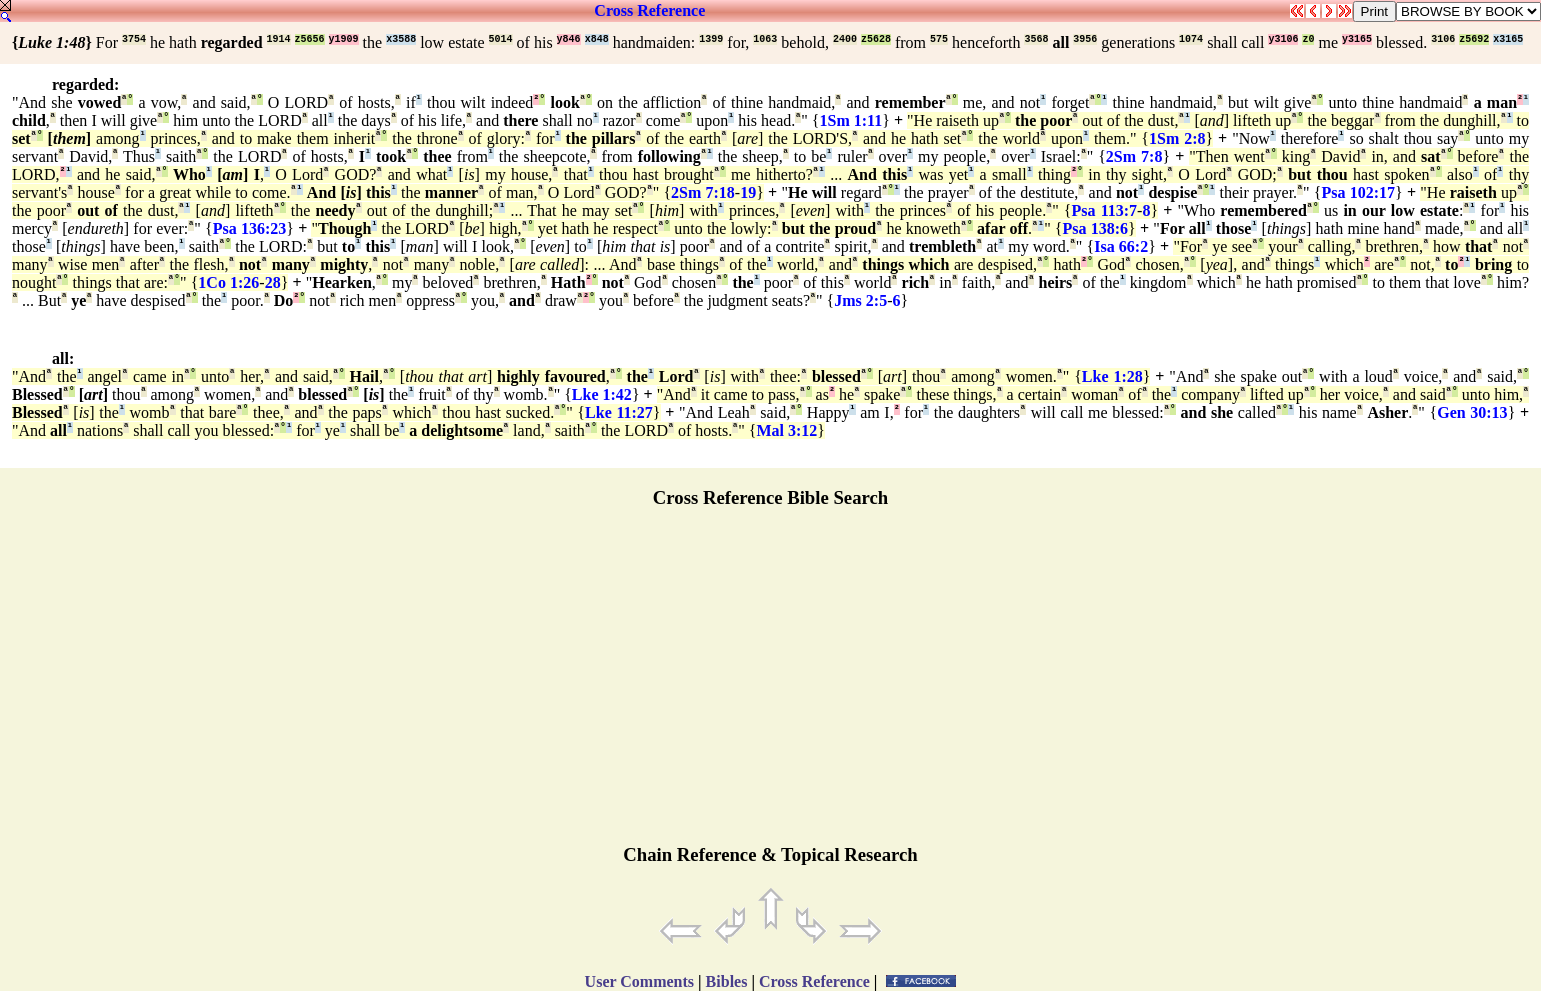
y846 (569, 39)
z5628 (876, 39)
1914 (279, 39)
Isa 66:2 (1121, 246)
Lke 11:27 (619, 412)
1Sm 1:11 (851, 120)
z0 (1308, 39)
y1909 (344, 39)
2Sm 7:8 (1134, 156)
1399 (711, 39)
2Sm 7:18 (703, 192)
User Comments (639, 981)
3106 (1443, 39)
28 (273, 282)
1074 (1191, 39)
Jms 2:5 (860, 300)
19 (748, 192)
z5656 (310, 39)
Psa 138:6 (1096, 228)
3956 (1085, 39)
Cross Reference (649, 10)
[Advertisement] (771, 685)
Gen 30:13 (1472, 412)
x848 (597, 39)
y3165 (1357, 39)
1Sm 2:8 (1177, 138)
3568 (1036, 39)
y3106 (1283, 39)
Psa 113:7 (1105, 210)
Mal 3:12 (786, 430)
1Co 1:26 (228, 282)
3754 (134, 39)
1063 (765, 39)
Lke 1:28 (1112, 376)
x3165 (1508, 39)
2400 (845, 39)
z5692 (1474, 39)
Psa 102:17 (1359, 192)
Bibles (727, 981)
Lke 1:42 (602, 394)
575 (939, 39)
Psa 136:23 (250, 228)
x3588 (401, 39)
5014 (501, 39)
